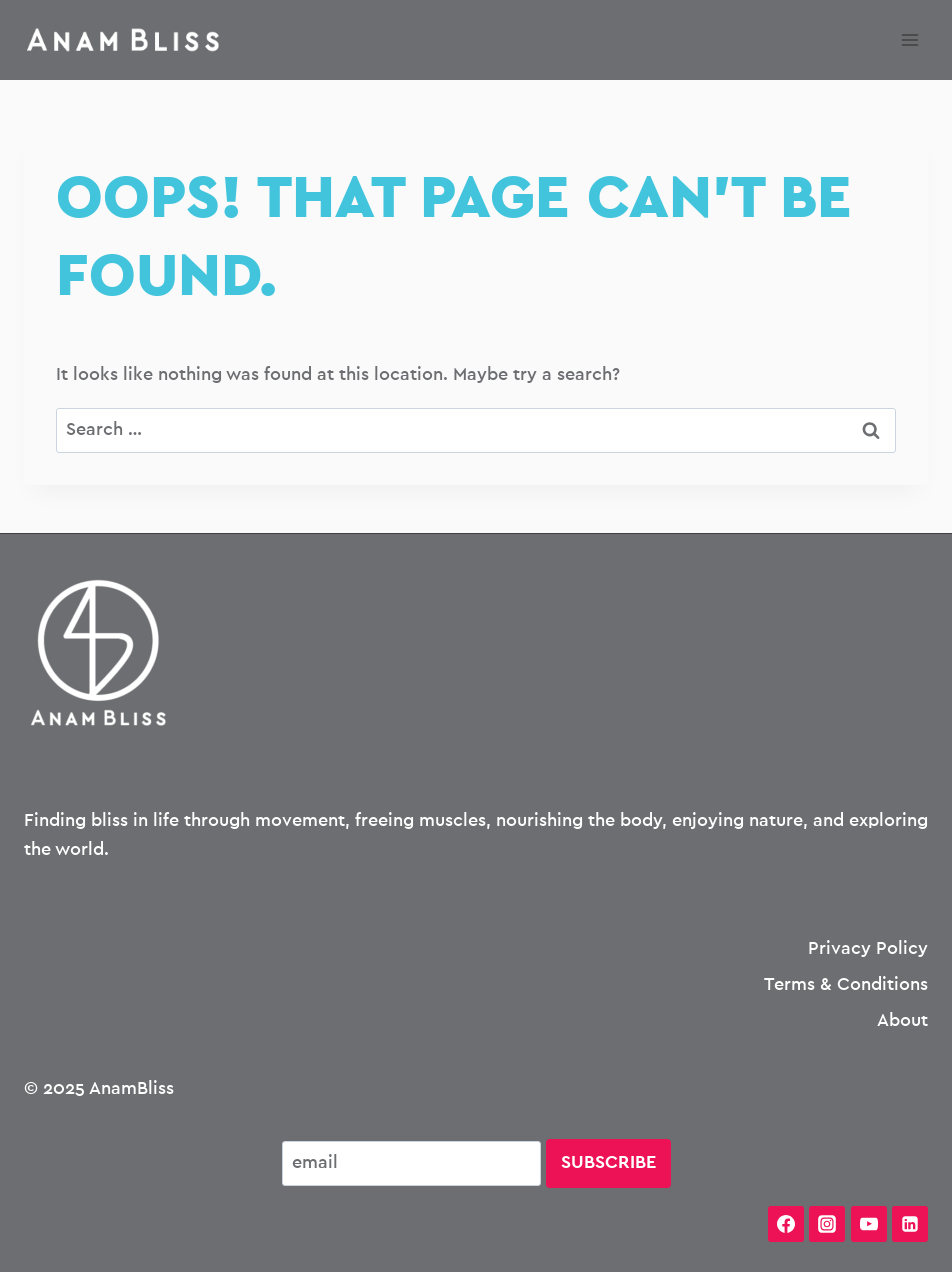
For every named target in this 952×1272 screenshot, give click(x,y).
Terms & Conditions (846, 985)
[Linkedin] (910, 1224)
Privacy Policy (868, 949)
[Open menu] (909, 39)
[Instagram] (827, 1224)
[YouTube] (869, 1224)
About (902, 1021)
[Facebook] (786, 1224)
